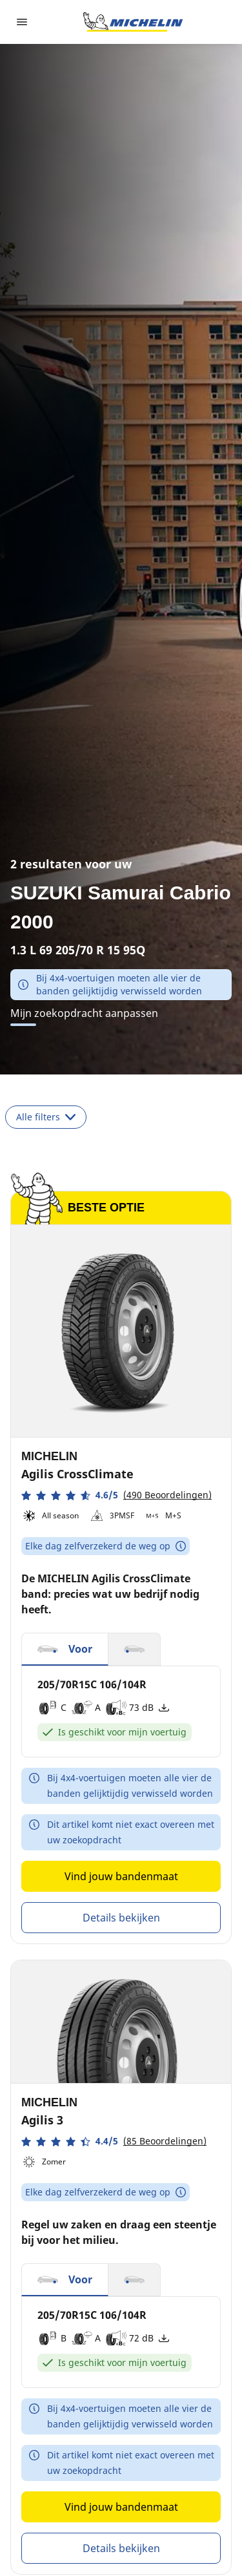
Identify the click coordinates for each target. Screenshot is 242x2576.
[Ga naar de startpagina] (133, 22)
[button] (116, 1495)
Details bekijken (121, 1918)
